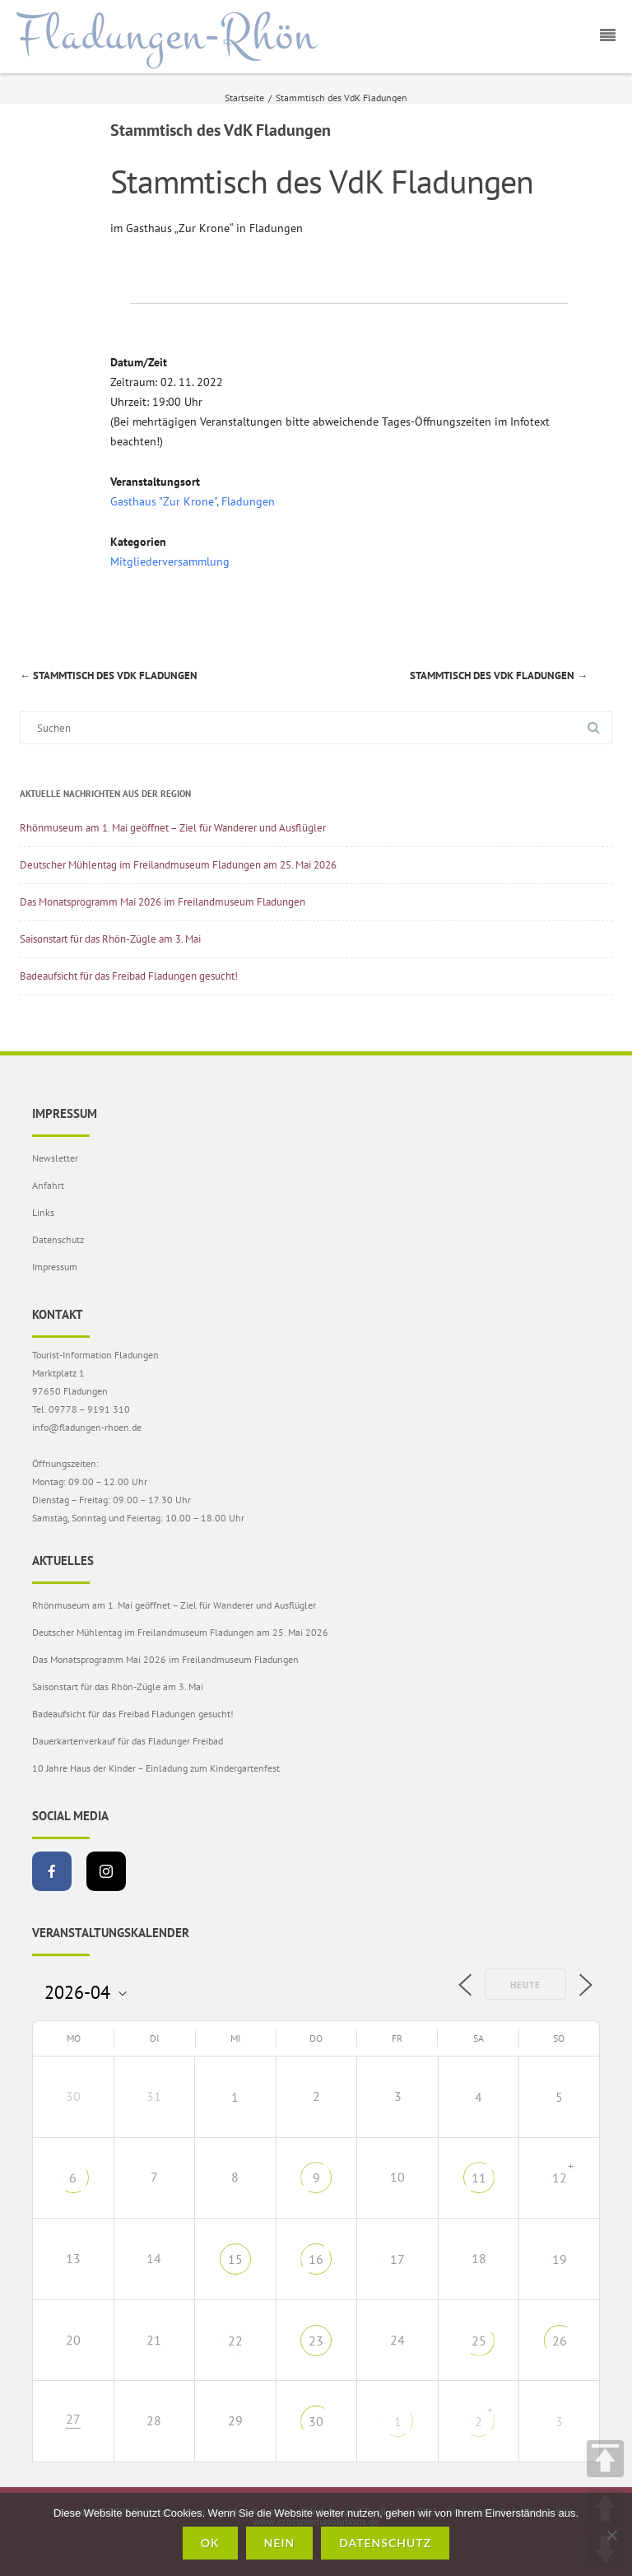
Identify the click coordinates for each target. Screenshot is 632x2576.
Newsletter (55, 1158)
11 (479, 2177)
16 (316, 2259)
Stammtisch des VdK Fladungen (109, 675)
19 (559, 2259)
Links (43, 1212)
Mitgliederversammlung (170, 561)
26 (559, 2340)
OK (210, 2543)
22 (235, 2340)
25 (479, 2340)
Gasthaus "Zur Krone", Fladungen (192, 501)
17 (397, 2259)
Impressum (54, 1266)
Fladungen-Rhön (166, 35)
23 (316, 2340)
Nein (279, 2543)
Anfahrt (48, 1185)
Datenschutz (58, 1239)
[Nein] (611, 2535)
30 (316, 2421)
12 (559, 2177)
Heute (525, 1985)
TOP (605, 2458)
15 (235, 2259)
